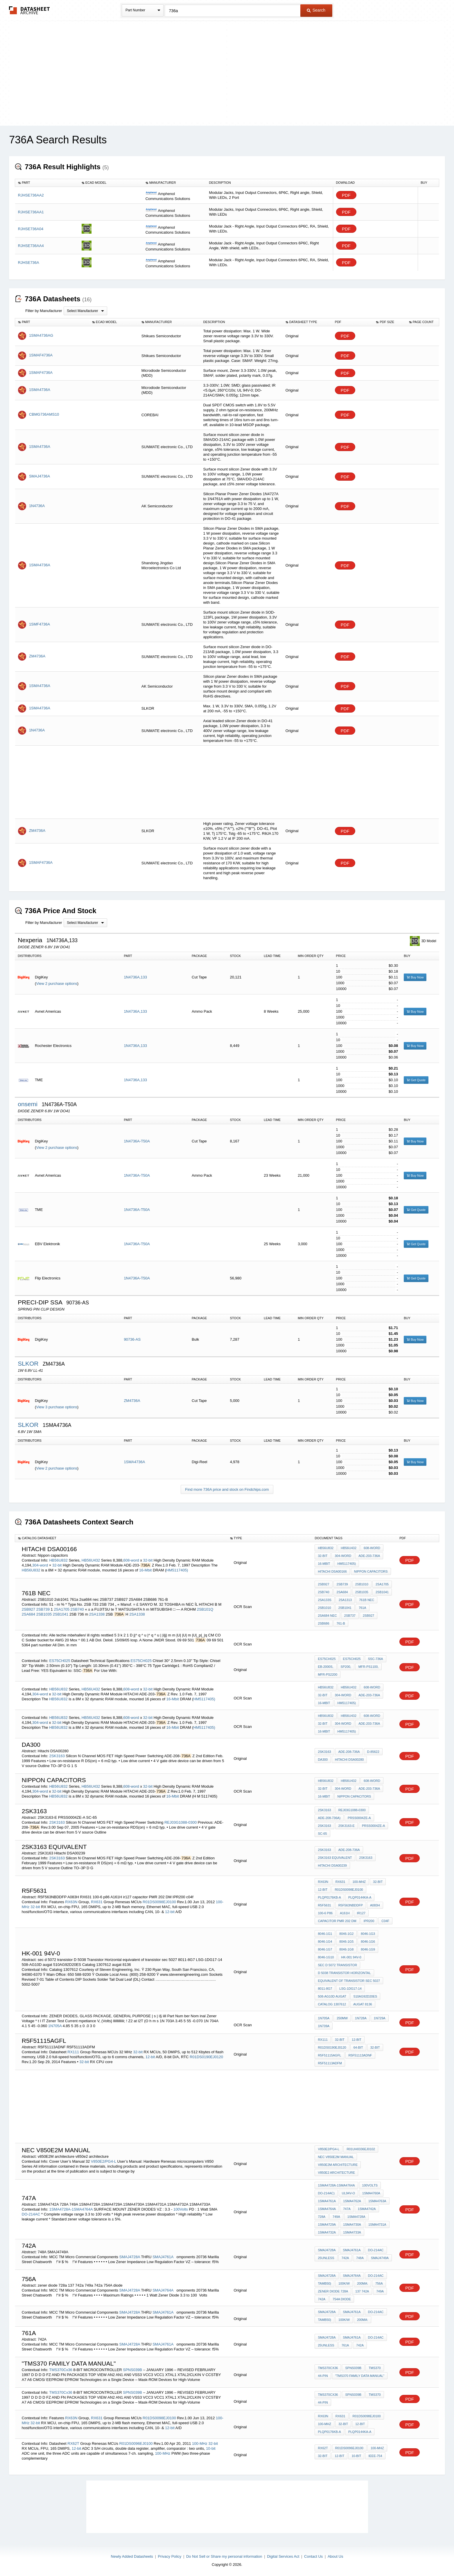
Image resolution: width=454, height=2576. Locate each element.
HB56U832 (58, 1560)
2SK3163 (57, 1756)
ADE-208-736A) (329, 1818)
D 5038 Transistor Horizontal (344, 1973)
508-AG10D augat (332, 1996)
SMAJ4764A (163, 2290)
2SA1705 (61, 1609)
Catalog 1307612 (332, 2004)
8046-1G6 (368, 1941)
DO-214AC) (326, 2193)
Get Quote (416, 1080)
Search (316, 10)
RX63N (71, 1902)
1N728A (361, 2018)
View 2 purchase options (56, 983)
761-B (341, 1623)
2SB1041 (61, 1614)
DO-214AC (31, 2214)
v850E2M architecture (338, 2164)
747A (347, 2209)
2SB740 (78, 1609)
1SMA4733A (352, 2232)
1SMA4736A (134, 1462)
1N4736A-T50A (137, 1141)
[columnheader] (47, 183)
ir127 (361, 1913)
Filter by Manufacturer (43, 311)
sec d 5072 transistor (337, 1965)
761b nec (366, 1600)
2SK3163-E (346, 1825)
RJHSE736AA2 (31, 195)
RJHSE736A (28, 262)
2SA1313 (345, 1600)
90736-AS (132, 1339)
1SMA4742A (367, 2209)
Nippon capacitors (371, 1571)
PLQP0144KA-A (360, 1897)
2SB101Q (205, 1609)
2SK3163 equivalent (335, 1857)
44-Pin (323, 2375)
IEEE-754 (375, 2456)
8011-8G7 (325, 1988)
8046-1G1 (325, 1933)
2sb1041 (344, 1607)
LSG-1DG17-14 (350, 1988)
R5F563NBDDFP (350, 1905)
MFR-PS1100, (368, 1666)
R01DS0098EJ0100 (159, 1902)
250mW (342, 2018)
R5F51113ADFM (330, 2063)
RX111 (73, 2052)
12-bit (170, 1912)
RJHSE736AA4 (31, 246)
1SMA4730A (352, 2224)
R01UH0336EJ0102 (361, 2149)
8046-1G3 (368, 1933)
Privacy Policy (169, 2556)
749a (380, 2291)
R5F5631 (324, 1905)
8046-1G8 (346, 1949)
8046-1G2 (346, 1933)
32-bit (148, 1560)
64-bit (358, 2047)
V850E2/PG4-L (103, 2161)
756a (379, 2283)
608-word (131, 1560)
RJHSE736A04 (30, 229)
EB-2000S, (325, 1666)
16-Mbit (145, 1570)
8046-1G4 (325, 1941)
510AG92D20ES (365, 1996)
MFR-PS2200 (327, 1674)
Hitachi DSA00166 (332, 1571)
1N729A (379, 2018)
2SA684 (28, 1614)
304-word (40, 1565)
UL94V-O (348, 2193)
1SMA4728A (356, 2216)
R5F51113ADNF (360, 2055)
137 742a (362, 2291)
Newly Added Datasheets (132, 2556)
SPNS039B (133, 2370)
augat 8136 (362, 2004)
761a (362, 1607)
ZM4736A (132, 1400)
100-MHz (359, 1881)
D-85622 (373, 1751)
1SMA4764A (327, 2209)
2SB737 (350, 1615)
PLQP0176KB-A (329, 1897)
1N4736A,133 (135, 977)
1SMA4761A (327, 2201)
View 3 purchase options (56, 1407)
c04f (385, 1921)
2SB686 (323, 1623)
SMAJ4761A (163, 2257)
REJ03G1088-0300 (181, 1822)
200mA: (362, 2283)
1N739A (323, 2026)
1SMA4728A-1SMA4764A (71, 2209)
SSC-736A (375, 1659)
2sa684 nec (327, 1615)
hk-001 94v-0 (351, 1957)
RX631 (97, 1902)
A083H (375, 1905)
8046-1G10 (326, 1957)
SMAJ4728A (129, 2257)
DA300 (323, 1759)
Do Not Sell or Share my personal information (224, 2556)
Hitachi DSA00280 (349, 1759)
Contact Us (313, 2556)
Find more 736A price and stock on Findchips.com (227, 1489)
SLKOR (29, 1363)
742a (321, 2299)
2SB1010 (361, 1584)
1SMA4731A (377, 2224)
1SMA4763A (377, 2201)
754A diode (342, 2299)
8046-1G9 (368, 1949)
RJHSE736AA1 (31, 212)
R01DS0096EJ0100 (136, 2443)
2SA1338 (97, 1614)
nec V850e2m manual (336, 2157)
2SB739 (43, 1609)
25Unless (326, 2258)
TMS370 (375, 2368)
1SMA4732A (327, 2232)
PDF (346, 195)
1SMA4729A (327, 2224)
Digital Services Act (283, 2556)
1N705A (55, 2026)
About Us (335, 2556)
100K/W (344, 2283)
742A (345, 2258)
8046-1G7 (325, 1949)
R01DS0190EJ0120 (206, 2057)
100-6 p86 (325, 1913)
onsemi (28, 1104)
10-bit (211, 2448)
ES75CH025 (59, 1661)
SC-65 (322, 1833)
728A (321, 2216)
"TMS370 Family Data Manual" (360, 2375)
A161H (345, 1913)
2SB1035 (44, 1614)
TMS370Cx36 (60, 2370)
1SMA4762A (352, 2201)
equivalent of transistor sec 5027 (349, 1980)
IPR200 (369, 1921)
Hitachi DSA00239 (332, 1865)
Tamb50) (324, 2283)
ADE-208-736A (349, 1751)
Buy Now (415, 977)
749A (336, 2216)
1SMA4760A (371, 2193)
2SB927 (28, 1609)
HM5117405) (177, 1570)
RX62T (73, 2443)
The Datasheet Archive (29, 10)
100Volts (180, 2209)
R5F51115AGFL (329, 2055)
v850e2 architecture (336, 2172)
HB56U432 (91, 1560)
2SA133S (324, 1600)
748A (360, 2258)
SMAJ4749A (380, 2258)
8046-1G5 (346, 1941)
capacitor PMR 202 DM (337, 1921)
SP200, (346, 1666)
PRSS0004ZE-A (359, 1818)
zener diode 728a (333, 2291)
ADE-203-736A (369, 1556)
